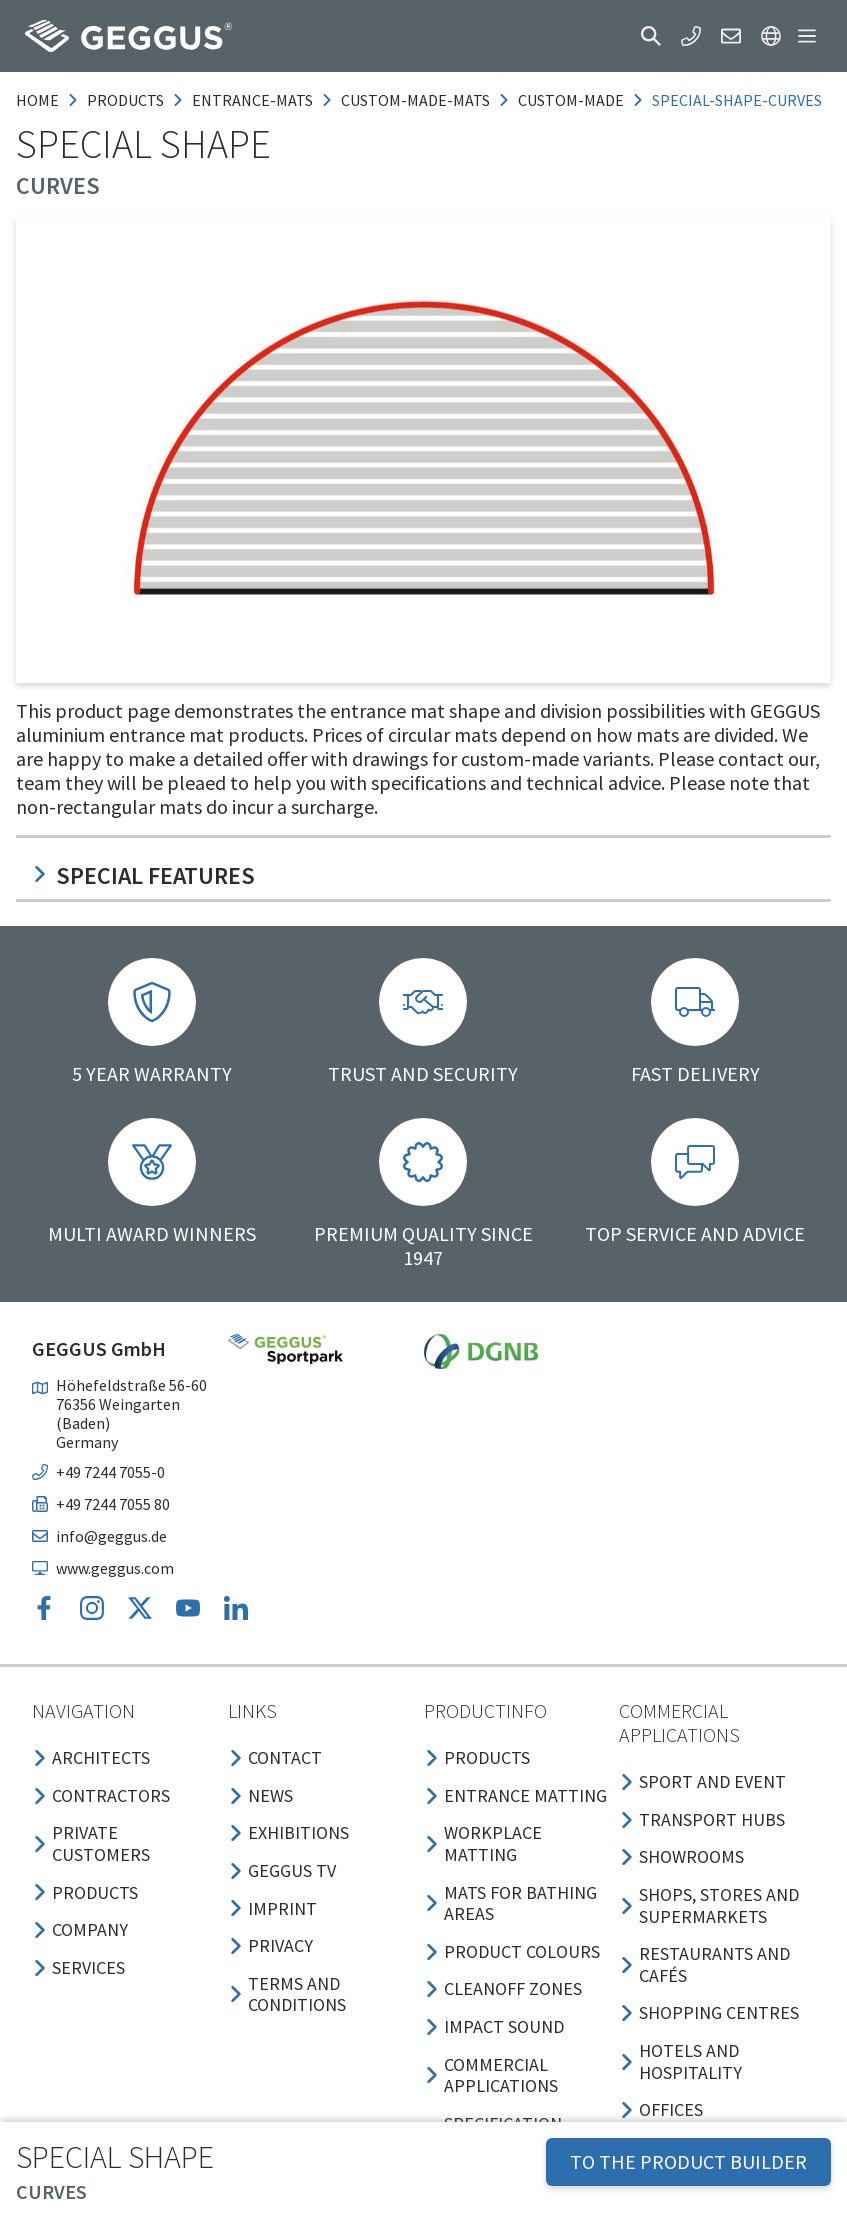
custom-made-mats (415, 100)
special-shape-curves (737, 100)
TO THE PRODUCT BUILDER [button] (688, 2161)
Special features (143, 875)
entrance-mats (252, 100)
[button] (651, 36)
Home (37, 100)
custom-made (571, 100)
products (125, 100)
